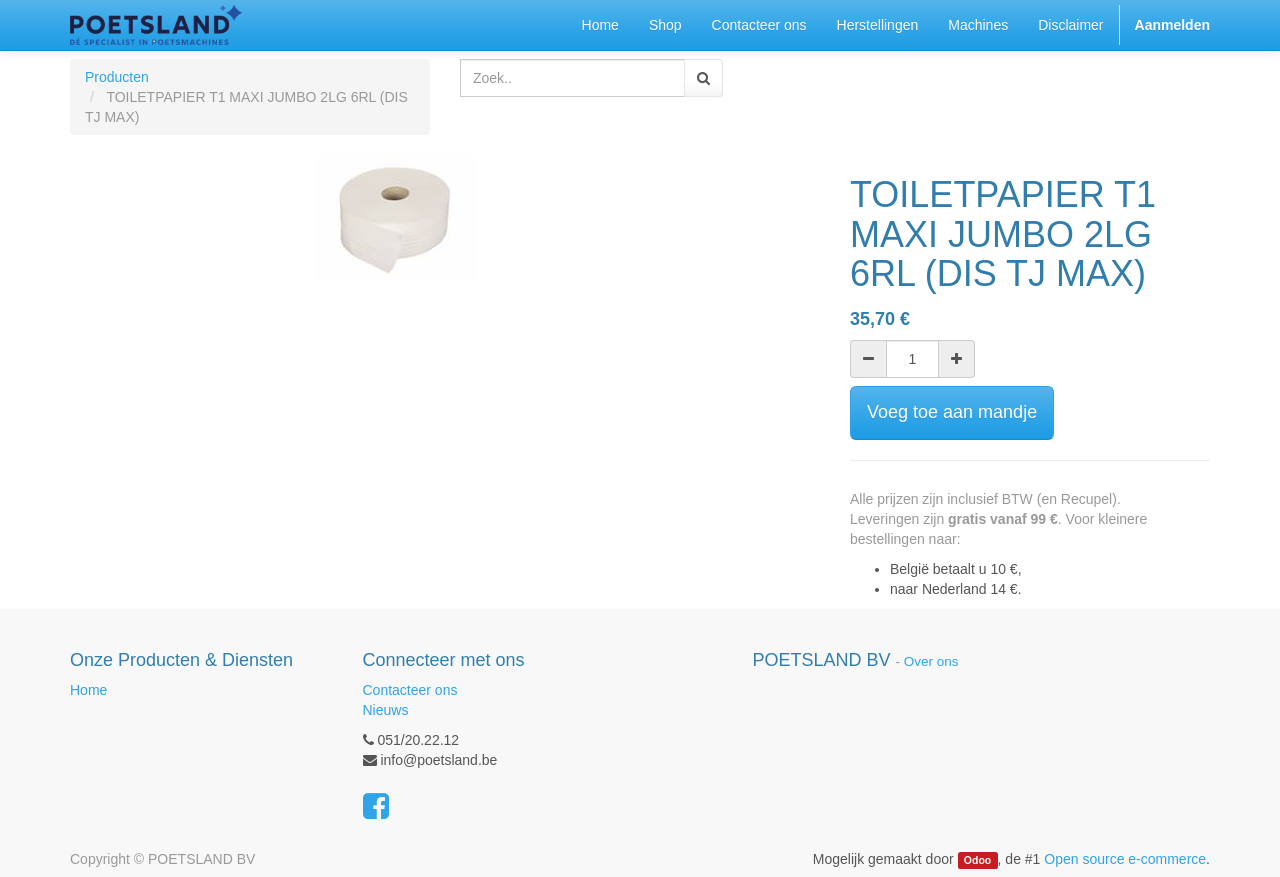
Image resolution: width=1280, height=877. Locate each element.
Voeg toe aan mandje (952, 412)
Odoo (977, 860)
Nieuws (386, 710)
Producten (117, 77)
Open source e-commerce (1125, 859)
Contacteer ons (410, 690)
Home (88, 690)
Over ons (931, 661)
